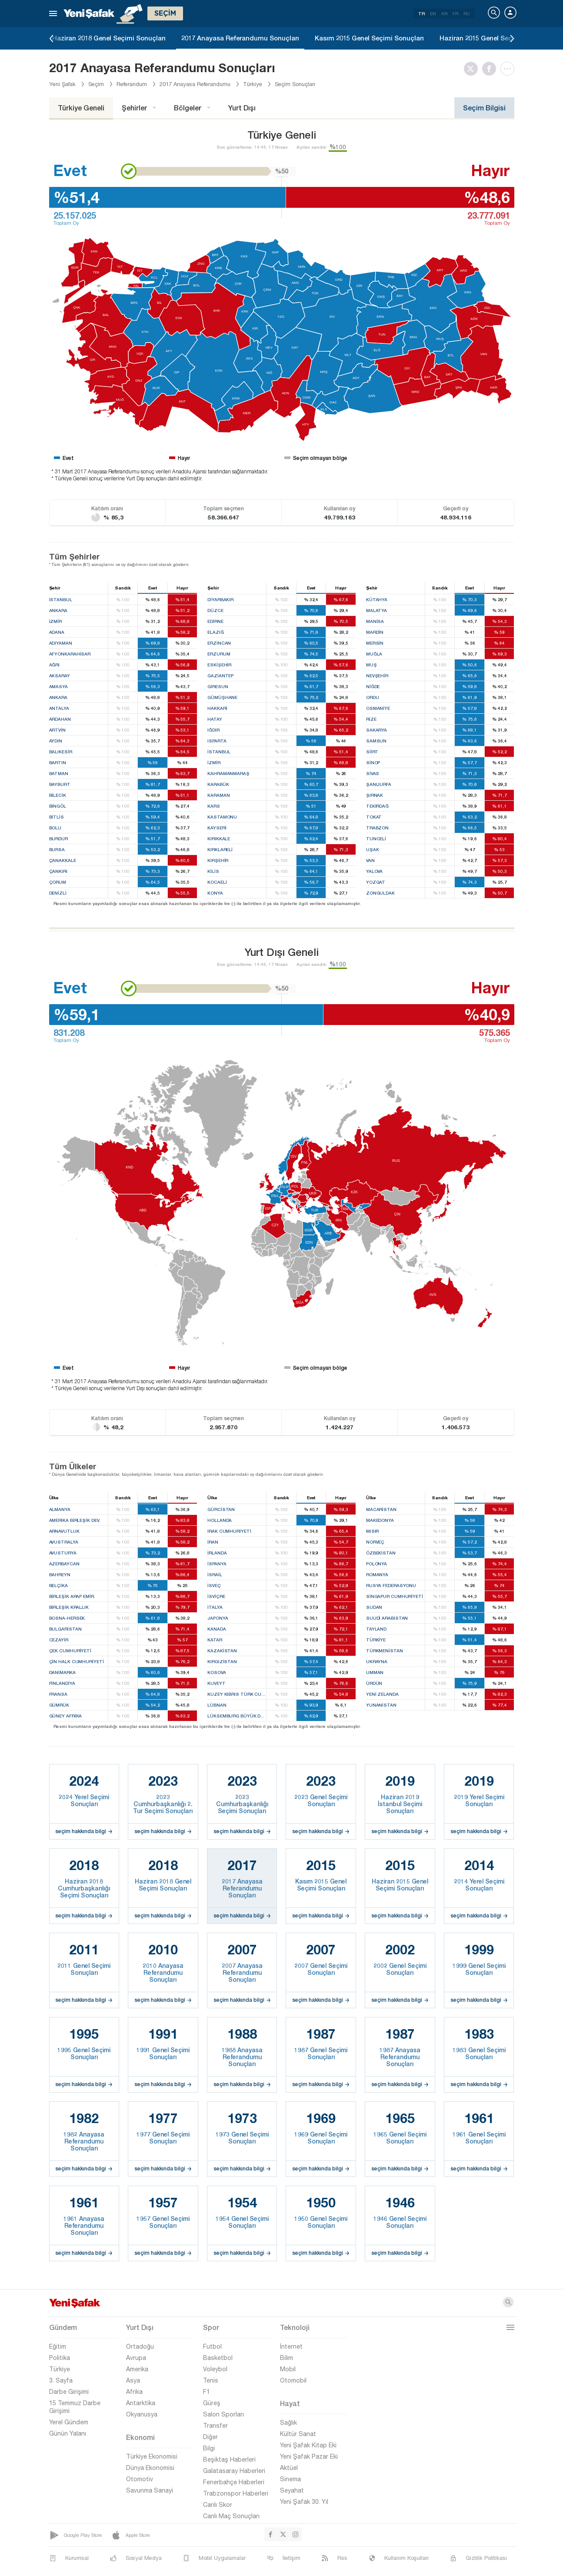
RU (466, 13)
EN (433, 13)
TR (421, 13)
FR (455, 13)
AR (444, 13)
